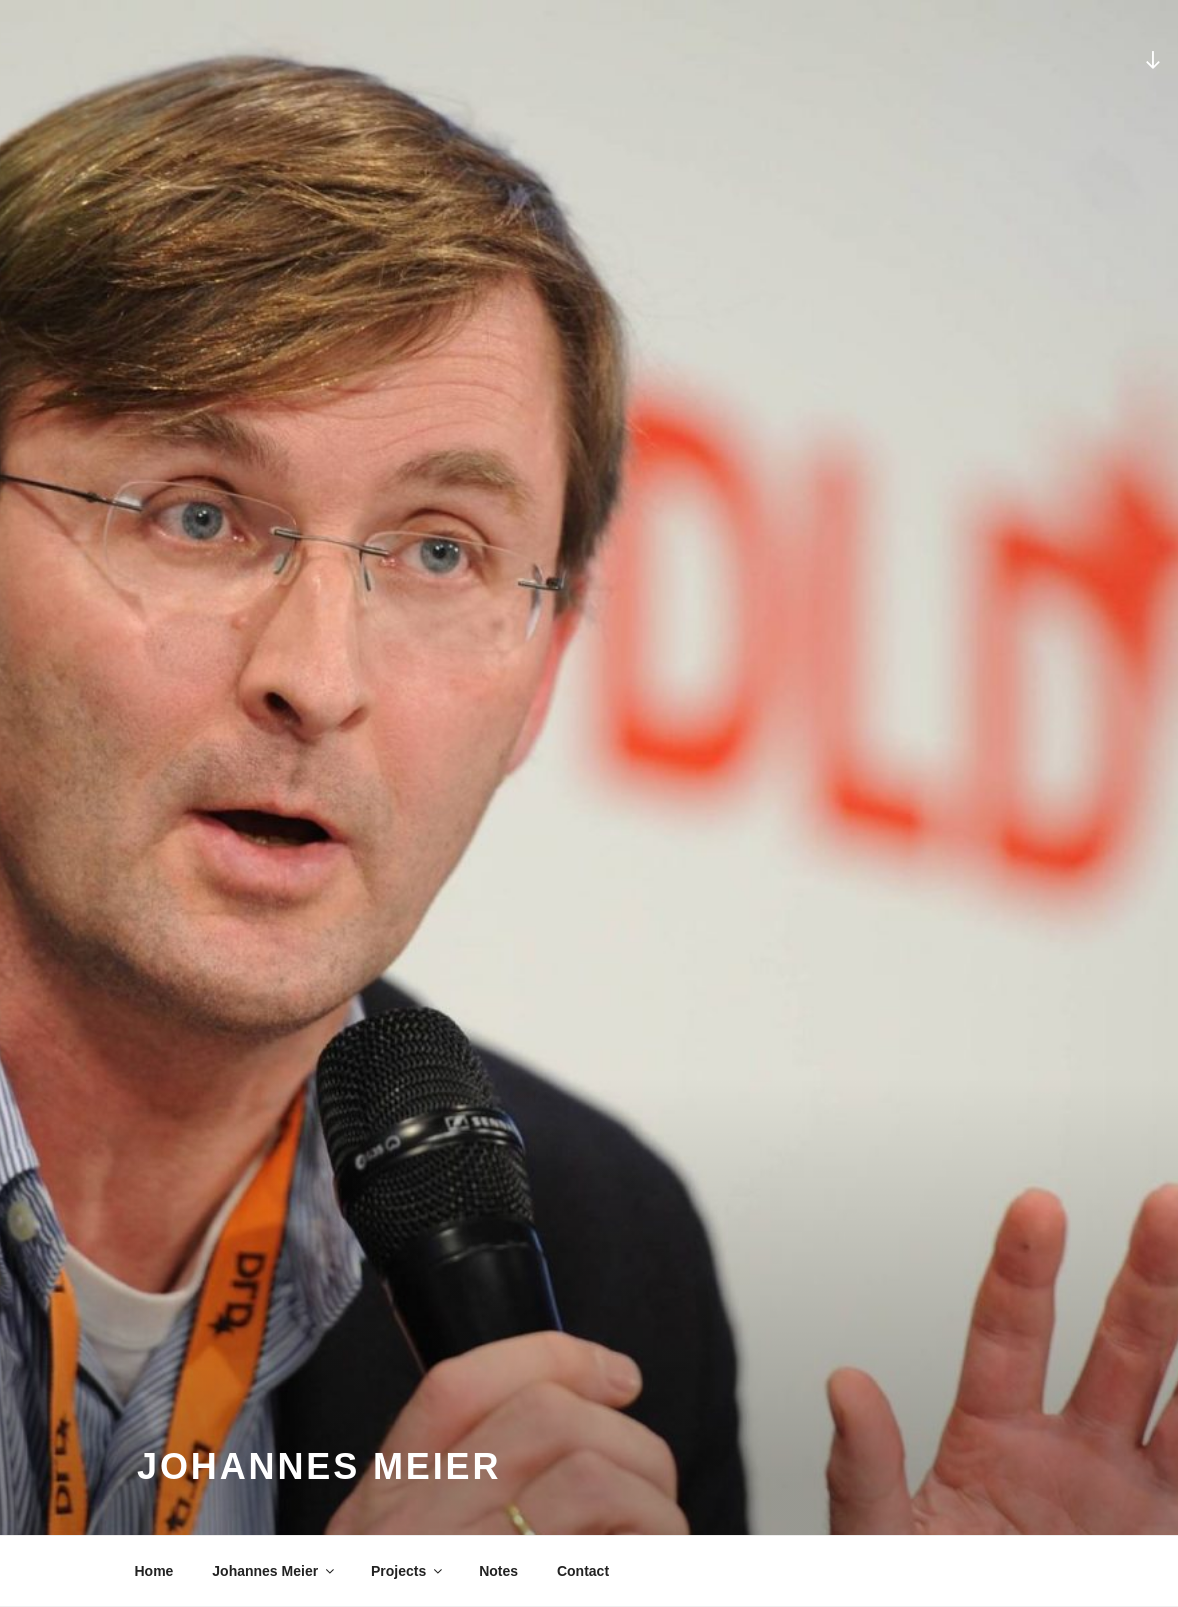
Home (154, 1571)
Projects (408, 1571)
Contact (583, 1571)
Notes (498, 1571)
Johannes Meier (274, 1571)
